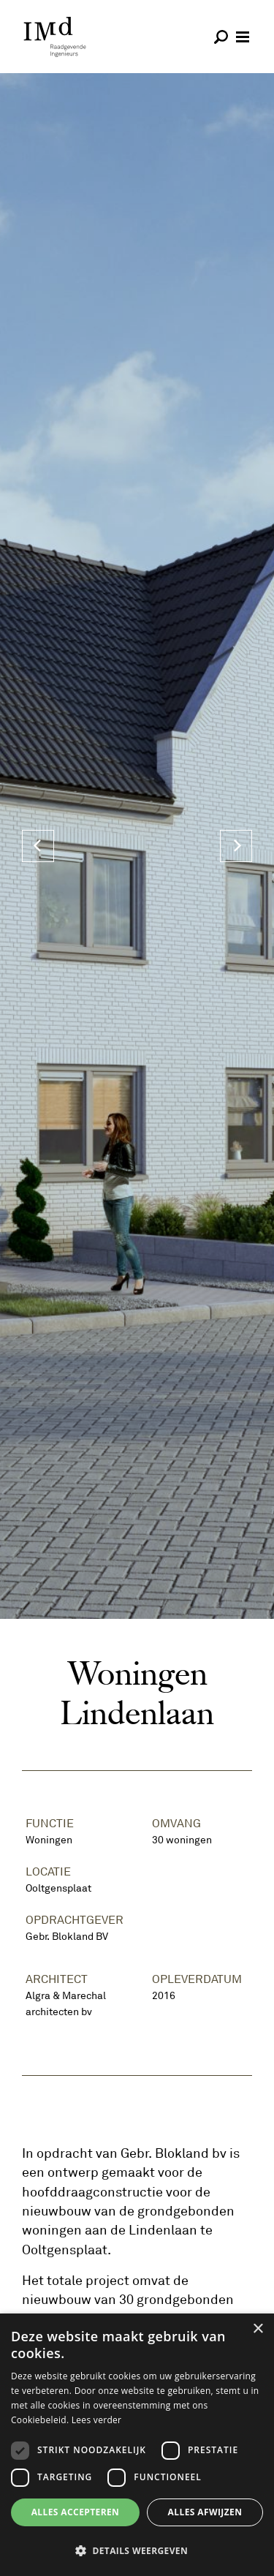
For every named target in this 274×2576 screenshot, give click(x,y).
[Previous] (38, 846)
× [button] (257, 2329)
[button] (137, 2550)
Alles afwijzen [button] (205, 2512)
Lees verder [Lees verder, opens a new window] (97, 2420)
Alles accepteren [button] (75, 2512)
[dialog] (137, 2445)
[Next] (236, 846)
